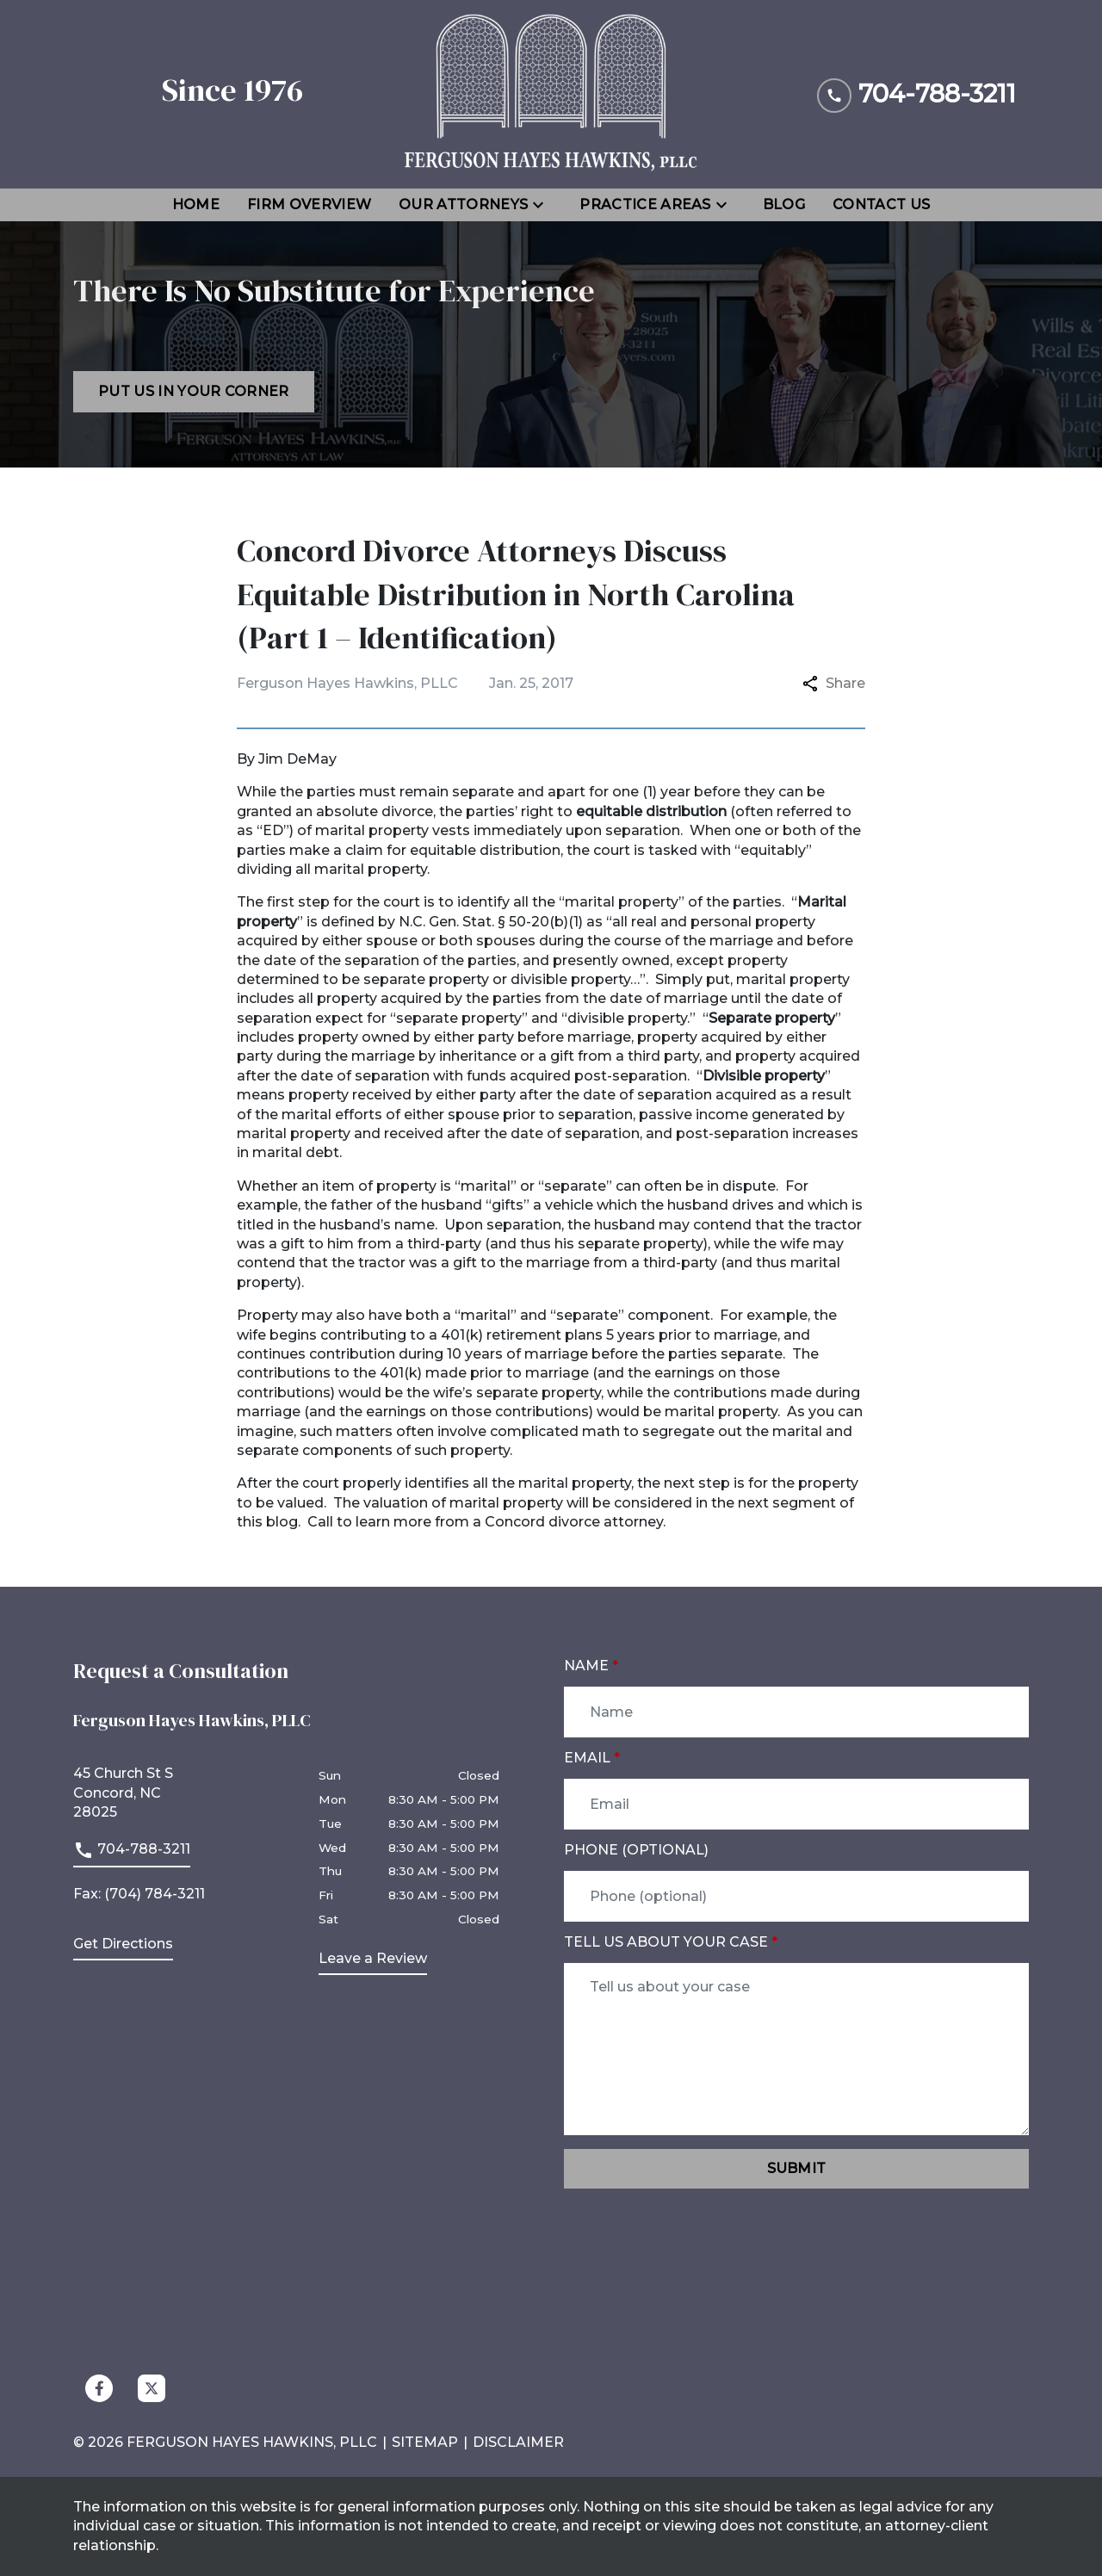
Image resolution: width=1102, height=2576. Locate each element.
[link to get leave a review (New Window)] (373, 1962)
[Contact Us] (881, 205)
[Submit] (796, 2169)
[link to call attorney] (131, 1853)
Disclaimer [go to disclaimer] (518, 2442)
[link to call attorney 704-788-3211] (916, 94)
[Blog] (784, 205)
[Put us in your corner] (193, 391)
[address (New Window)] (123, 1947)
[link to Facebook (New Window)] (99, 2388)
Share (833, 683)
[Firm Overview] (309, 205)
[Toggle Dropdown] (543, 205)
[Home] (195, 205)
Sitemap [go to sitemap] (425, 2442)
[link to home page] (551, 94)
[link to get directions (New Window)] (183, 1793)
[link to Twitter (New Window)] (151, 2388)
